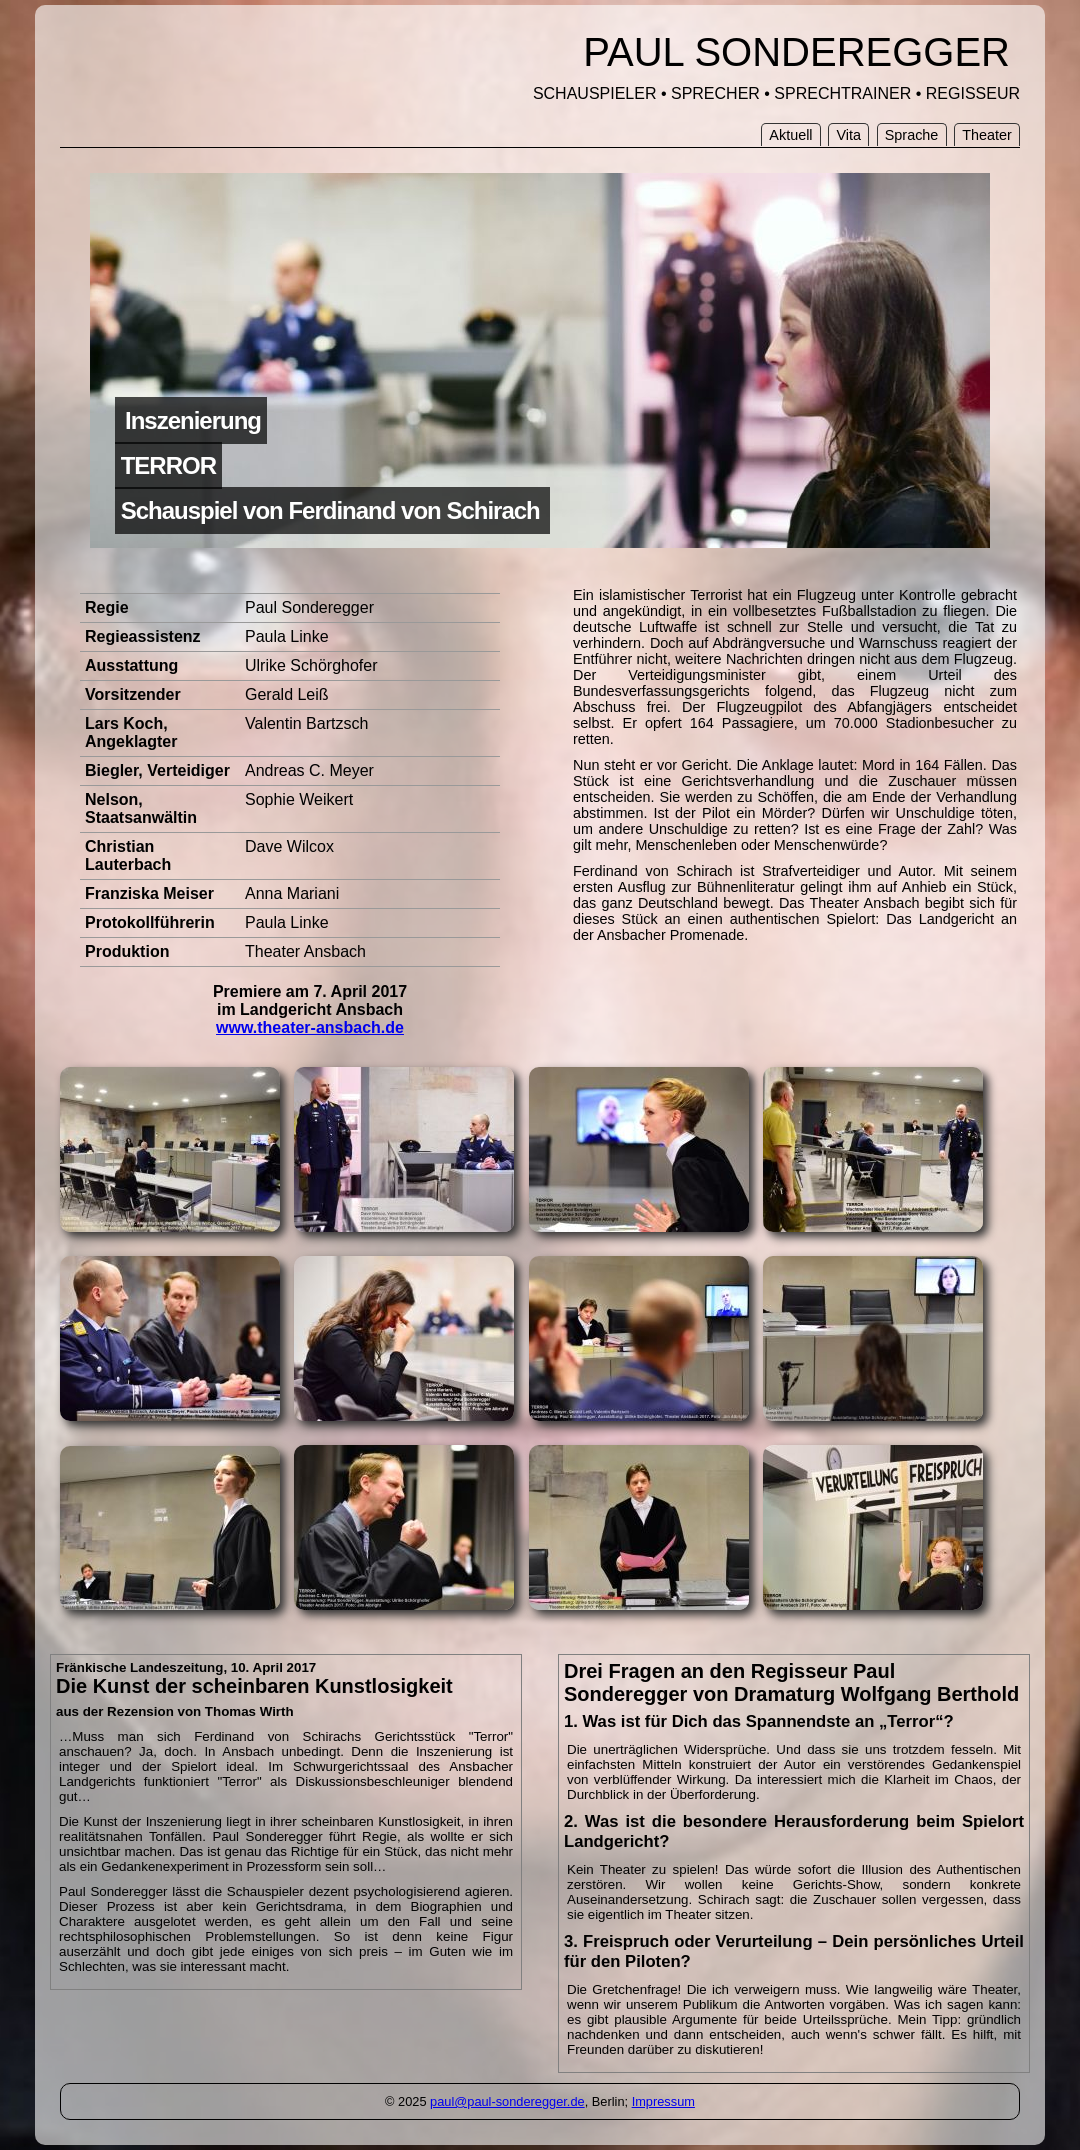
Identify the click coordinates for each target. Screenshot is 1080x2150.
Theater (987, 135)
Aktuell (790, 135)
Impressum (663, 2101)
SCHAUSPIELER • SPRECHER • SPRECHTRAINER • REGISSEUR (776, 93)
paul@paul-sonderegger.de (507, 2101)
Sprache (912, 135)
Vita (848, 135)
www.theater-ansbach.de (310, 1027)
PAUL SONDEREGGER (796, 52)
